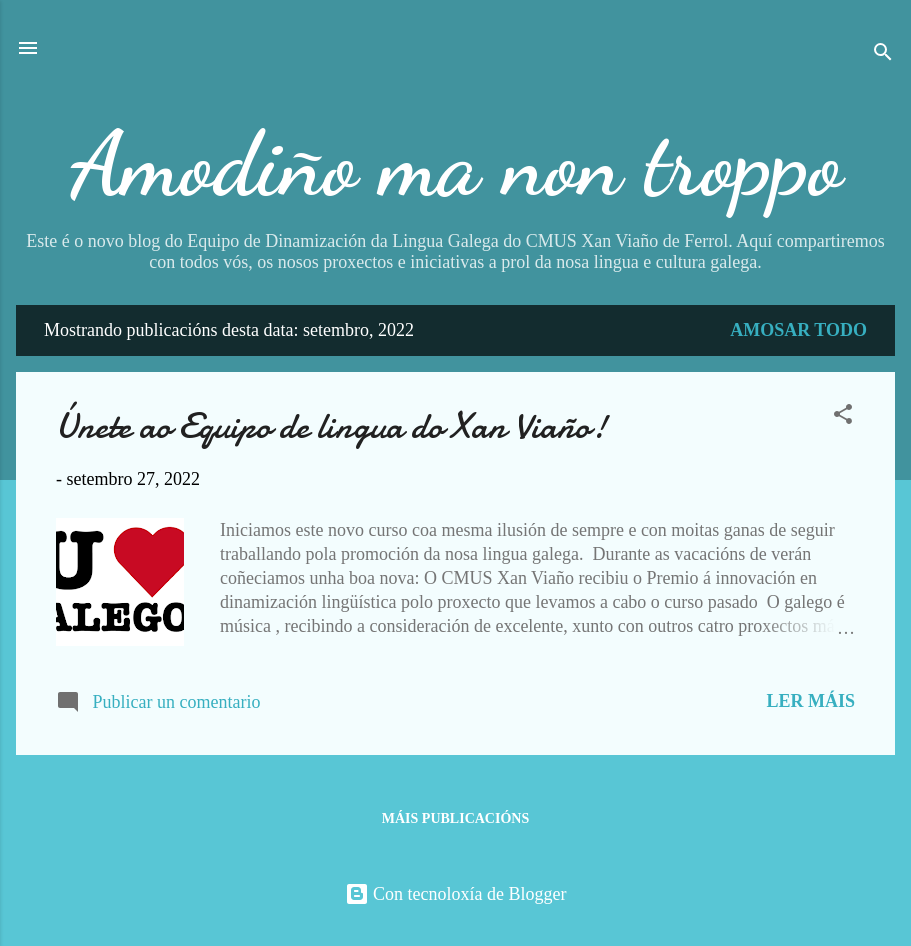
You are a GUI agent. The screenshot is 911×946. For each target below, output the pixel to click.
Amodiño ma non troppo (456, 164)
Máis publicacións (455, 818)
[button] (843, 417)
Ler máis (810, 701)
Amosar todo (798, 330)
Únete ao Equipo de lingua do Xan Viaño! (331, 426)
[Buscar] (883, 54)
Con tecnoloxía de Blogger (456, 894)
